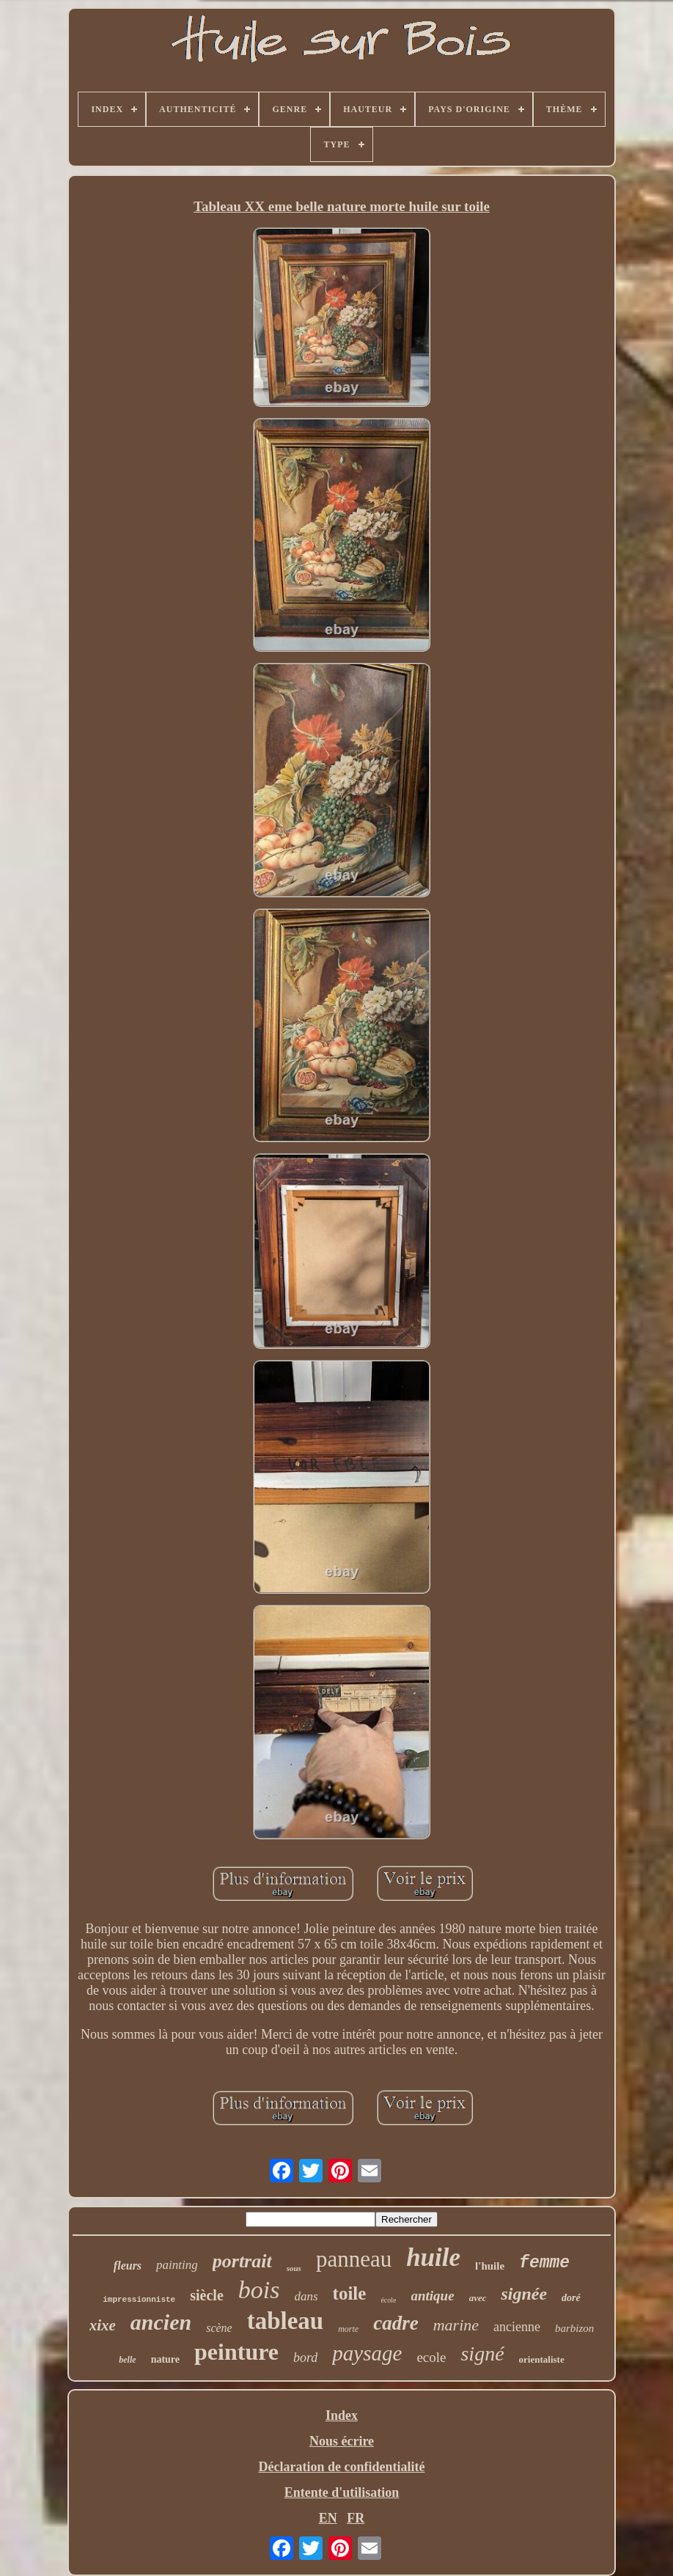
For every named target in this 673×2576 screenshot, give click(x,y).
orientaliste (541, 2359)
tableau (285, 2321)
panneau (353, 2259)
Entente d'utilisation (342, 2492)
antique (433, 2295)
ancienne (516, 2326)
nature (165, 2359)
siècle (207, 2295)
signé (482, 2353)
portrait (242, 2261)
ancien (160, 2322)
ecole (431, 2357)
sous (294, 2268)
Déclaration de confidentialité (342, 2466)
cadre (395, 2323)
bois (259, 2289)
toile (350, 2293)
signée (524, 2293)
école (388, 2300)
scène (219, 2328)
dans (305, 2296)
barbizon (574, 2328)
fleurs (127, 2265)
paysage (367, 2353)
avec (478, 2297)
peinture (236, 2351)
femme (544, 2263)
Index (342, 2415)
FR (355, 2518)
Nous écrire (341, 2441)
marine (456, 2325)
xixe (102, 2325)
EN (328, 2518)
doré (571, 2297)
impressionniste (139, 2299)
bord (305, 2357)
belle (127, 2360)
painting (177, 2265)
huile (433, 2257)
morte (348, 2329)
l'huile (489, 2266)
